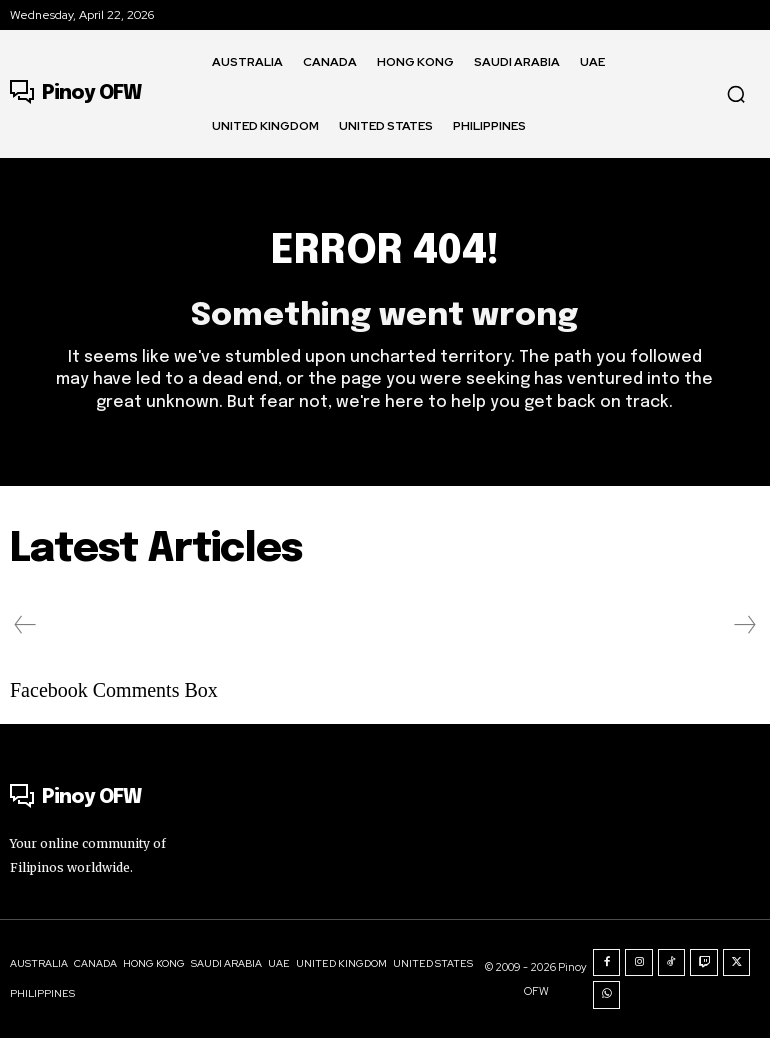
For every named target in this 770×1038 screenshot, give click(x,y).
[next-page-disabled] (744, 625)
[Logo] (75, 94)
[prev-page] (25, 625)
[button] (736, 94)
